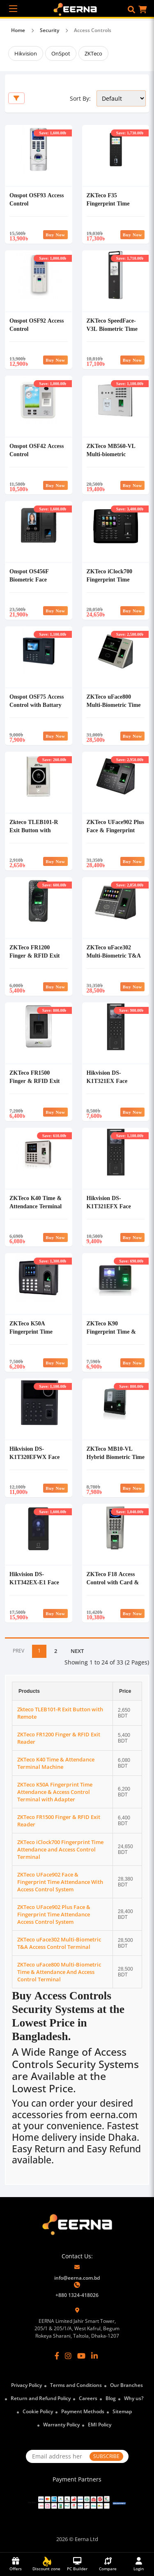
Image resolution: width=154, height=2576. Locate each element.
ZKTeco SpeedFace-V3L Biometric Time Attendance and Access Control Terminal (115, 332)
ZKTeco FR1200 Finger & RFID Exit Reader (34, 955)
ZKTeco (93, 53)
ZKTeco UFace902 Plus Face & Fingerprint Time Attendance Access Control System (115, 834)
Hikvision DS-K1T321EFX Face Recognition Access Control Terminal (110, 1210)
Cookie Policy (38, 2411)
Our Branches (126, 2385)
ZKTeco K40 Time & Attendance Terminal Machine (35, 1206)
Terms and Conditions (76, 2385)
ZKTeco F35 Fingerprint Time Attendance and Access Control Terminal (115, 207)
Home (18, 30)
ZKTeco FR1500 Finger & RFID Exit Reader (34, 1081)
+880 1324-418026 (77, 2295)
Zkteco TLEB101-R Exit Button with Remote (33, 830)
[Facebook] (57, 2355)
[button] (131, 9)
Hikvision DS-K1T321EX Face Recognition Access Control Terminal (110, 1085)
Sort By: (80, 98)
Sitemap (122, 2411)
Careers (88, 2398)
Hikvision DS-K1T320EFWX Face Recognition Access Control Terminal (34, 1461)
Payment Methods (82, 2411)
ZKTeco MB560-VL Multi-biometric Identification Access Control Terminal (112, 458)
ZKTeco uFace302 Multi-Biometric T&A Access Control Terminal (114, 959)
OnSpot (60, 53)
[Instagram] (68, 2355)
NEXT (77, 1651)
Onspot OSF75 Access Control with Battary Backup (36, 704)
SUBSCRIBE (106, 2456)
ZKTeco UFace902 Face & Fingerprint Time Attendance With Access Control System (60, 1882)
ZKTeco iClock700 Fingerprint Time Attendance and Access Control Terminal (115, 583)
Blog (111, 2398)
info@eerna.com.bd (77, 2277)
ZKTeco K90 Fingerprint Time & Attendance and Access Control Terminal (115, 1335)
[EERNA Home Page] (77, 8)
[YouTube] (81, 2355)
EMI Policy (99, 2424)
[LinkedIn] (94, 2355)
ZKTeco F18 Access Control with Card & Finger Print (113, 1582)
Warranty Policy (61, 2424)
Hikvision (25, 53)
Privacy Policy (26, 2385)
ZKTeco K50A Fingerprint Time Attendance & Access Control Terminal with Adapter (54, 1792)
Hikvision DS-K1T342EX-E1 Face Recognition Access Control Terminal (34, 1586)
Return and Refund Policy (41, 2398)
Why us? (133, 2398)
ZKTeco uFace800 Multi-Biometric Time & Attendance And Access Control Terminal (59, 1972)
